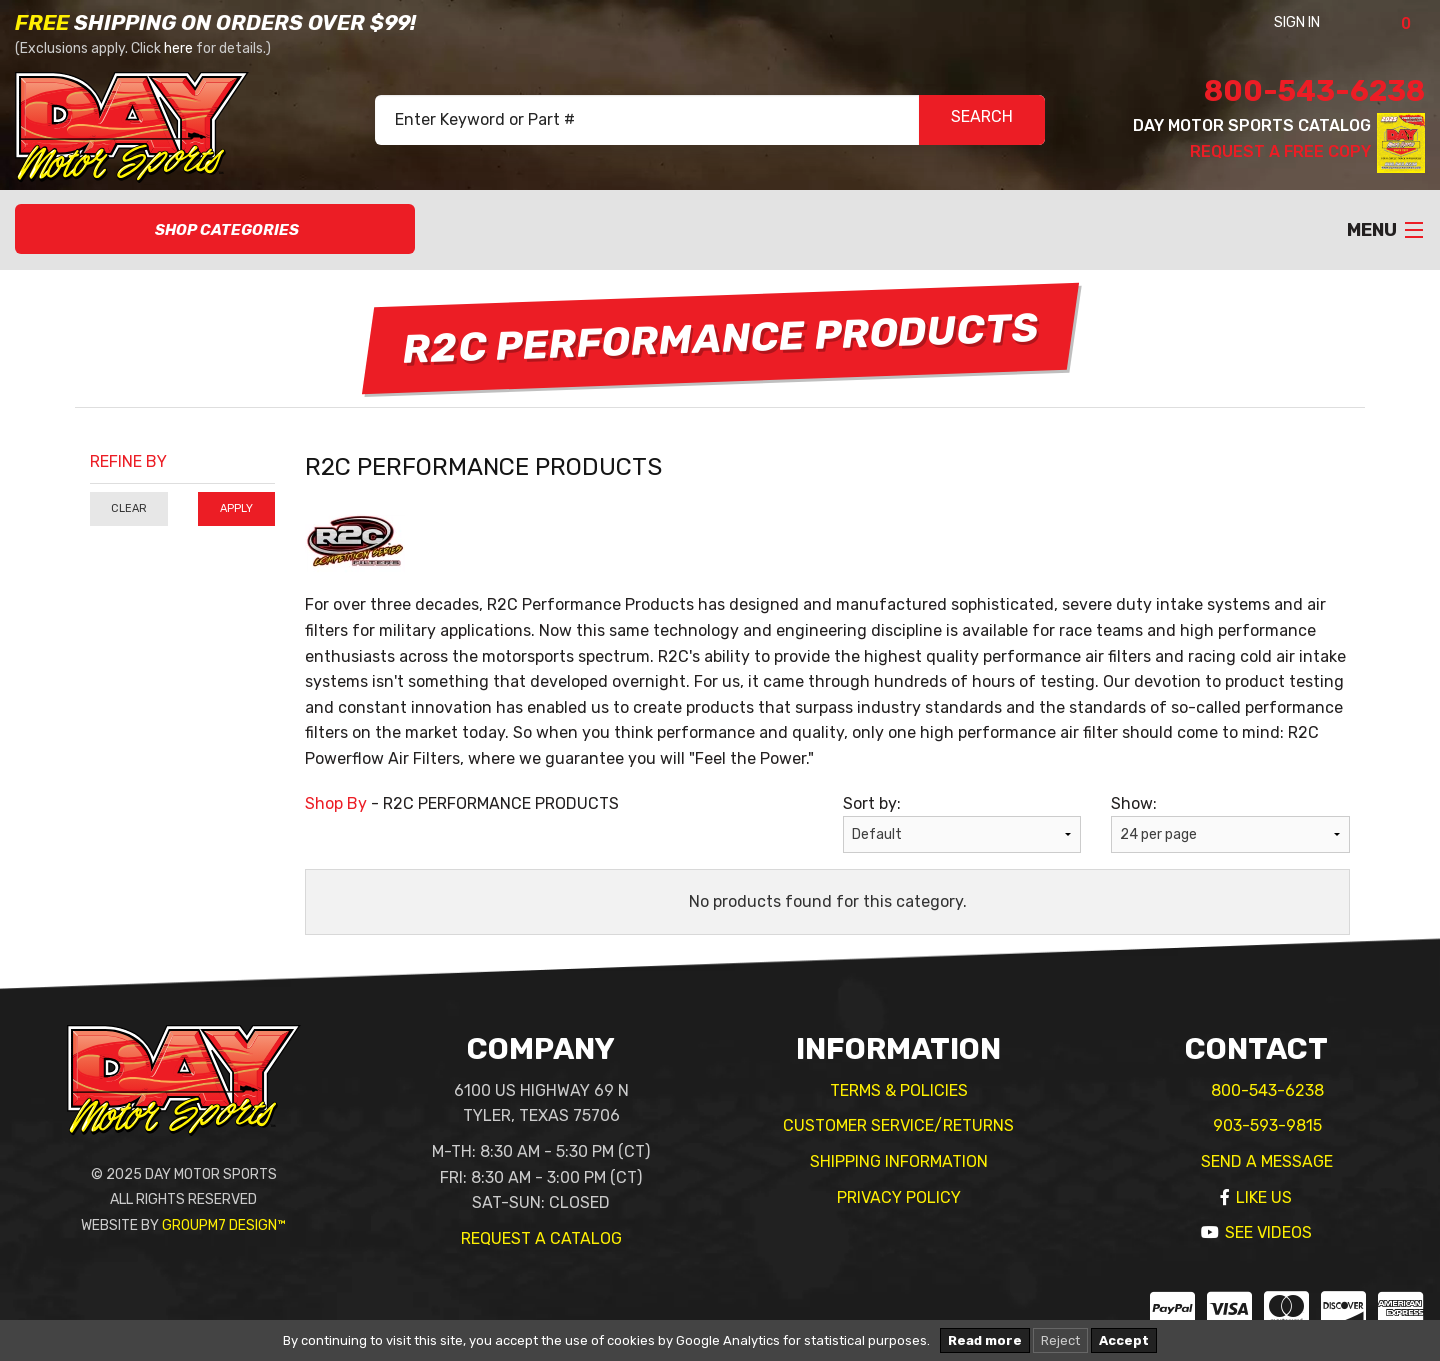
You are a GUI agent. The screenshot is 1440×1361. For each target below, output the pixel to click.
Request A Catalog (541, 1238)
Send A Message (1267, 1161)
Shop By (336, 803)
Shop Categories (215, 230)
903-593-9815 (1267, 1125)
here (178, 48)
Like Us (1264, 1197)
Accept (1124, 1340)
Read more (985, 1340)
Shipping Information (899, 1161)
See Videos (1268, 1232)
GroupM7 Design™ (224, 1225)
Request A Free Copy (1280, 151)
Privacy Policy (899, 1197)
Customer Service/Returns (898, 1125)
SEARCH (982, 120)
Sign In (1323, 22)
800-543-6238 (1314, 91)
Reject (1060, 1340)
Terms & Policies (899, 1090)
